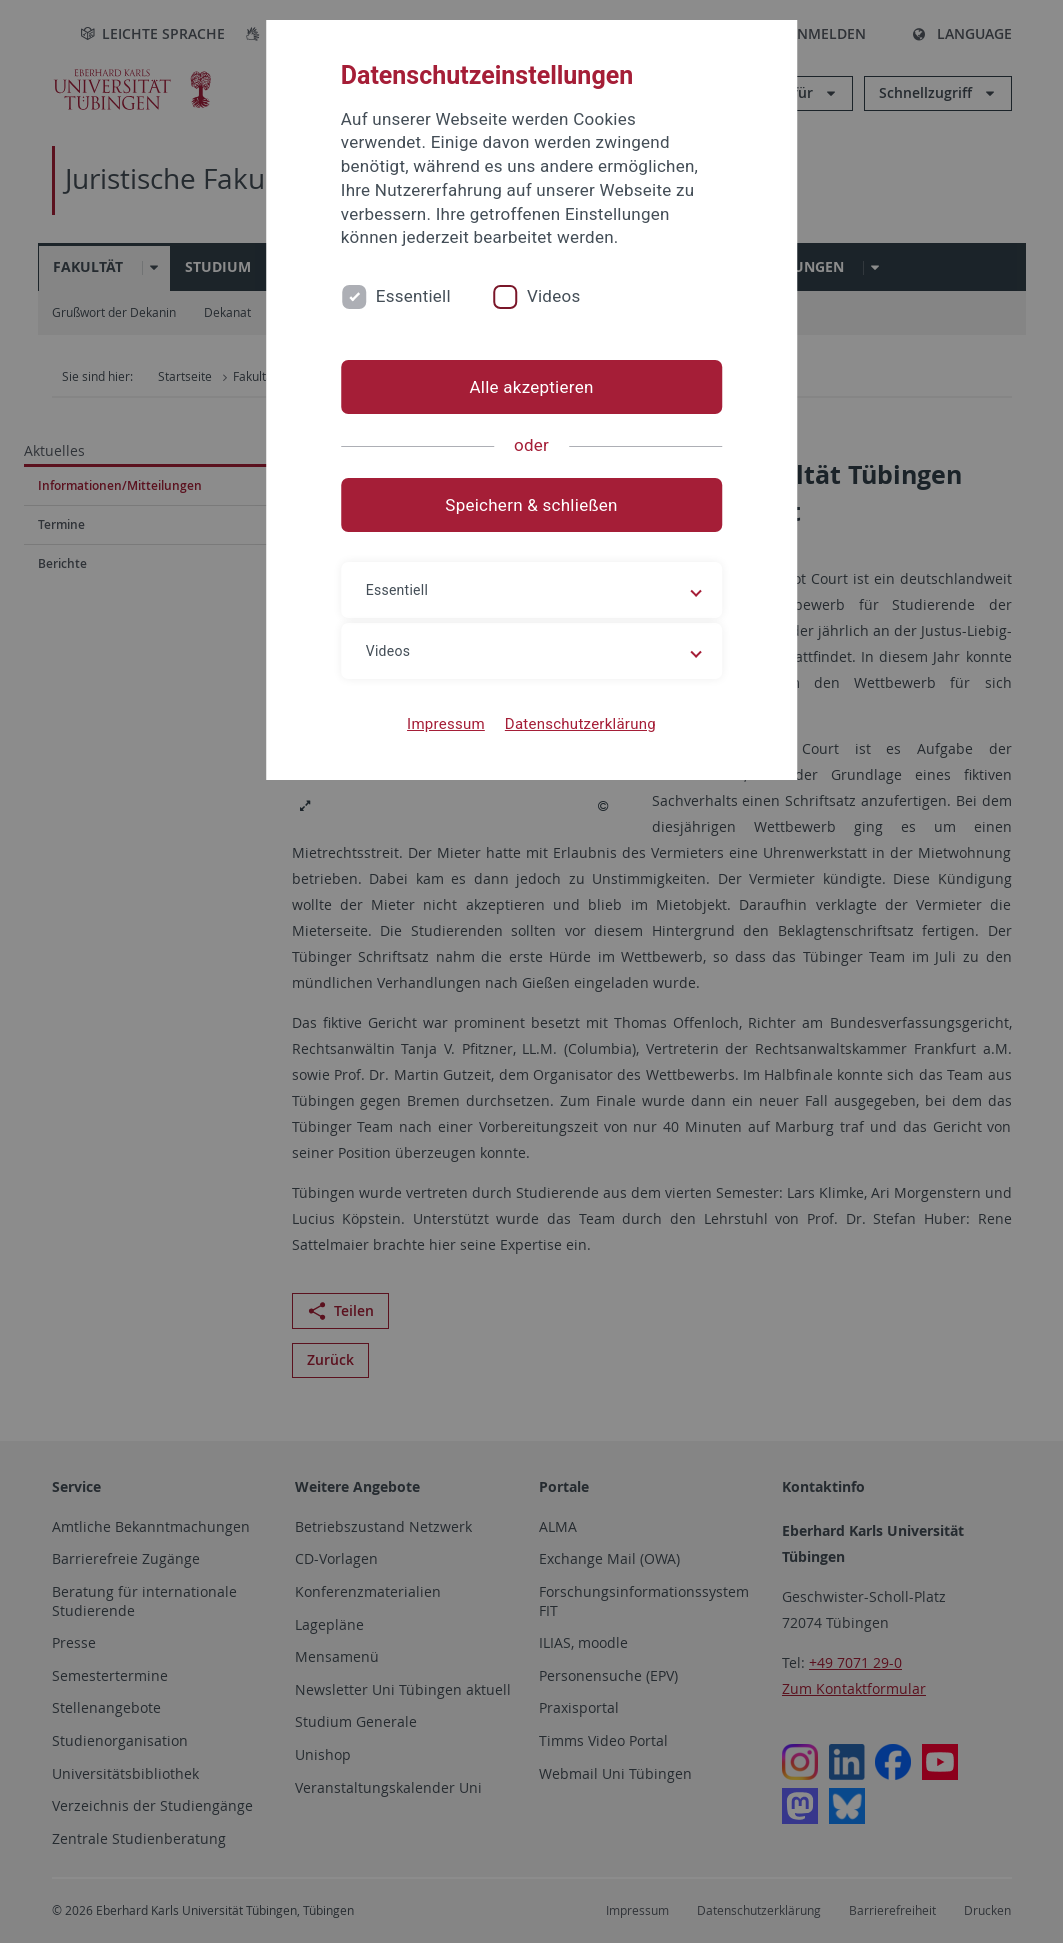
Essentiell (413, 296)
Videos (554, 296)
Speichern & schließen (531, 505)
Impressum (446, 724)
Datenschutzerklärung (580, 724)
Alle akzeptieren (531, 387)
